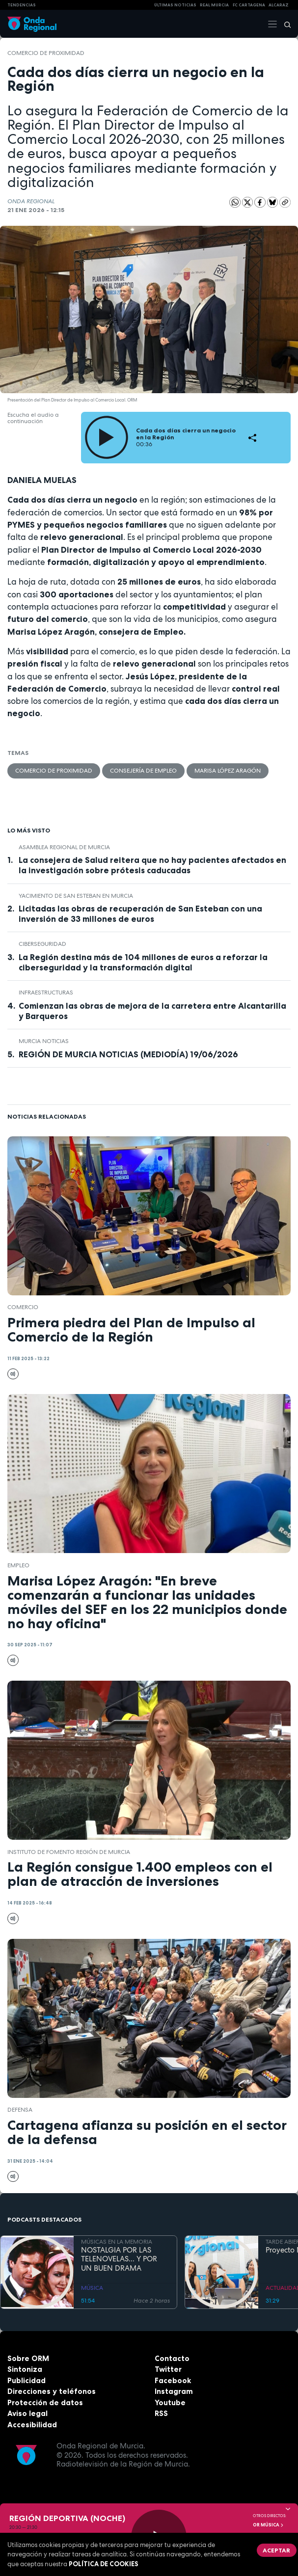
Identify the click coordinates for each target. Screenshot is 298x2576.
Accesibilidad (32, 2424)
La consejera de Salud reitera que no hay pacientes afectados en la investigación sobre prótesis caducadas (152, 865)
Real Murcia (214, 4)
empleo (18, 1565)
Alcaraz (279, 4)
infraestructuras (46, 992)
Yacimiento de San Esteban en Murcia (76, 896)
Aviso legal (27, 2413)
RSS (161, 2413)
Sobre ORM (28, 2358)
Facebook (173, 2380)
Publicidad (26, 2380)
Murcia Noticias (44, 1041)
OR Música (268, 2525)
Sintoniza (24, 2369)
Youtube (170, 2402)
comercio (22, 1307)
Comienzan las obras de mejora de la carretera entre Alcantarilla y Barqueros (152, 1011)
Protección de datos (45, 2402)
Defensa (19, 2110)
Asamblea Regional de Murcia (64, 847)
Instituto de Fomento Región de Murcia (68, 1852)
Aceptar (276, 2550)
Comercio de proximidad (45, 53)
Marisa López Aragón (227, 771)
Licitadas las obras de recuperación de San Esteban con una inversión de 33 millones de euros (140, 914)
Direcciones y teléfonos (51, 2391)
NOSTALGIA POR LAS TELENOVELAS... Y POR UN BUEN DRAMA (119, 2259)
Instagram (174, 2391)
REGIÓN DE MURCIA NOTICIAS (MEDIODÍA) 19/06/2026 (128, 1054)
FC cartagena (249, 4)
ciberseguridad (42, 944)
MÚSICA (92, 2288)
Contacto (172, 2358)
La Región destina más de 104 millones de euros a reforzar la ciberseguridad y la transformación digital (143, 962)
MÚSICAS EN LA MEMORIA (116, 2242)
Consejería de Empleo (143, 771)
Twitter (168, 2369)
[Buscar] (284, 24)
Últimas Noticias (175, 4)
